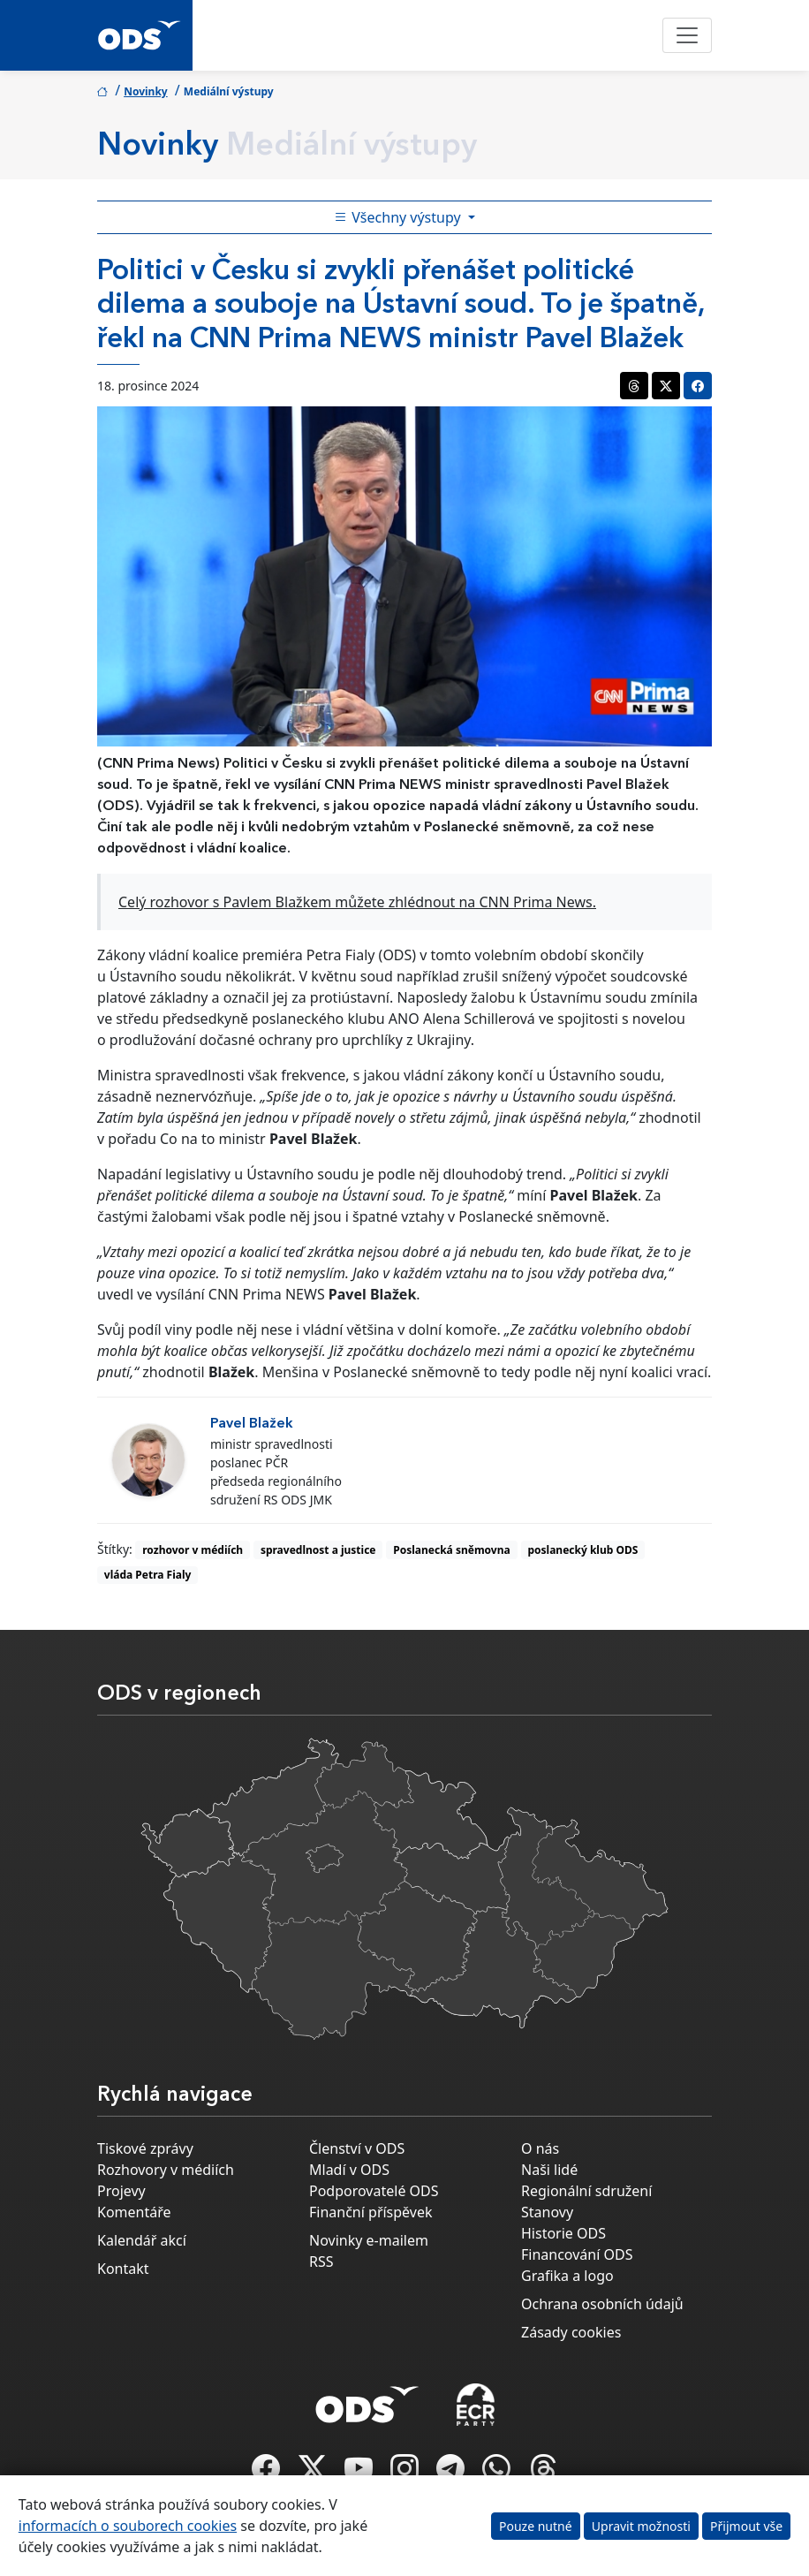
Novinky (146, 91)
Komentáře (134, 2212)
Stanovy (547, 2212)
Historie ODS (563, 2233)
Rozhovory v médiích (165, 2169)
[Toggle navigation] (687, 35)
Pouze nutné (535, 2526)
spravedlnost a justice (318, 1549)
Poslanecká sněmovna (451, 1549)
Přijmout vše (746, 2526)
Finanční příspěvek (371, 2212)
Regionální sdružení (586, 2191)
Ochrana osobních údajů (602, 2304)
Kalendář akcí (141, 2240)
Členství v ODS (356, 2148)
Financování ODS (576, 2254)
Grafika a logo (567, 2275)
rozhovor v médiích (192, 1549)
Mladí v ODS (349, 2169)
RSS (321, 2261)
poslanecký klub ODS (582, 1549)
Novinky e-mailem (368, 2240)
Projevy (121, 2191)
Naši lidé (549, 2169)
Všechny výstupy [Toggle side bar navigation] (399, 217)
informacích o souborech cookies (128, 2525)
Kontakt (123, 2268)
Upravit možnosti (641, 2526)
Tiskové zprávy (145, 2148)
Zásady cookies (571, 2332)
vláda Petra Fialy (148, 1574)
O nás (540, 2148)
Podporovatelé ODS (374, 2191)
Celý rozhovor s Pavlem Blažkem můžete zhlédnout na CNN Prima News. (357, 902)
